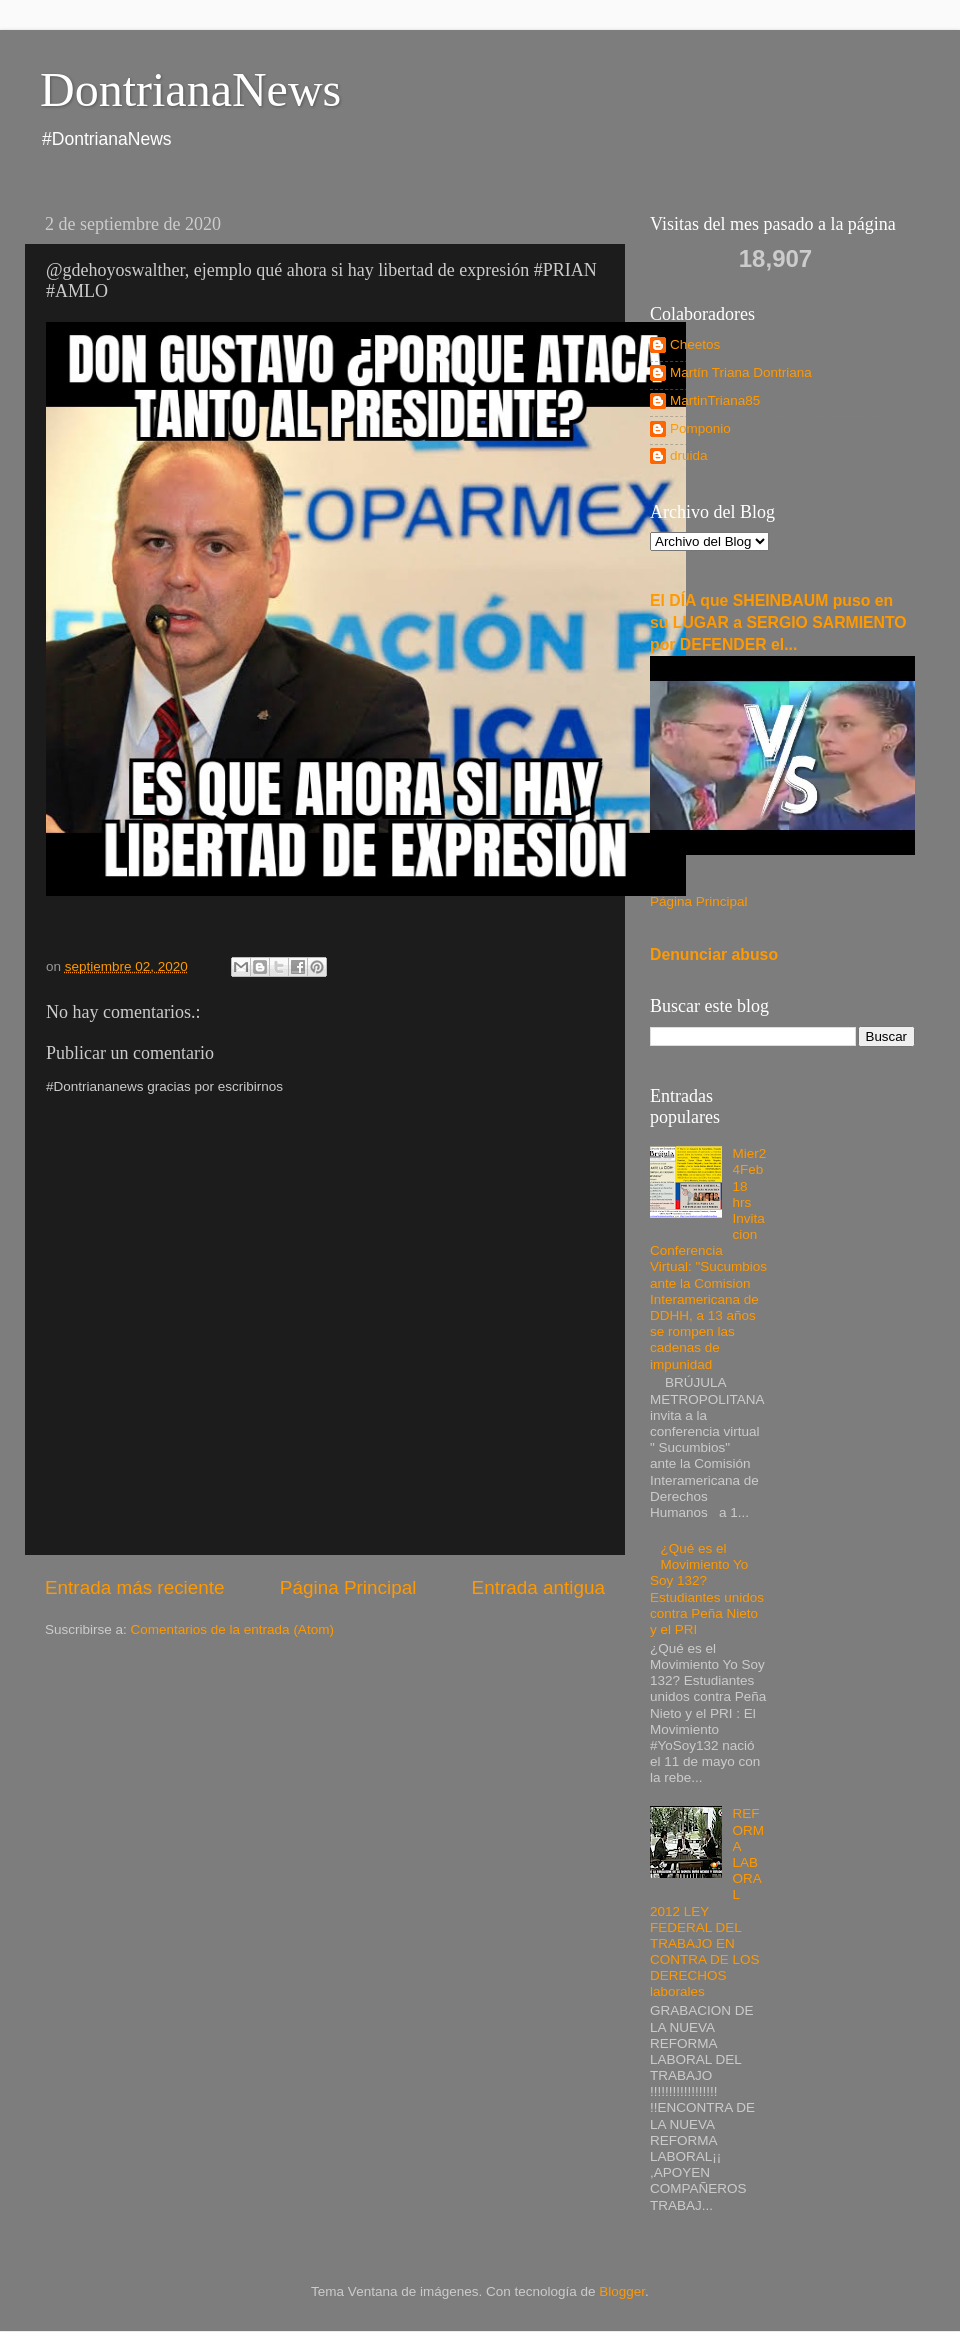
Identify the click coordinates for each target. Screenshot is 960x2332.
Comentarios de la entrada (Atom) (232, 1629)
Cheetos (695, 344)
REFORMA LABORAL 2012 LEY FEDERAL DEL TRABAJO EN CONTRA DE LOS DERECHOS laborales (707, 1902)
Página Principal (348, 1587)
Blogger (622, 2291)
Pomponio (700, 428)
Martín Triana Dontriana (741, 372)
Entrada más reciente (135, 1587)
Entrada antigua (538, 1587)
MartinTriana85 (715, 400)
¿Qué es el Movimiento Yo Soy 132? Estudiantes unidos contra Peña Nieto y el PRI (707, 1589)
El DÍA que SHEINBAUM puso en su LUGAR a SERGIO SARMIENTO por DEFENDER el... (778, 622)
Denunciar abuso (714, 954)
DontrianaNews (190, 89)
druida (689, 455)
